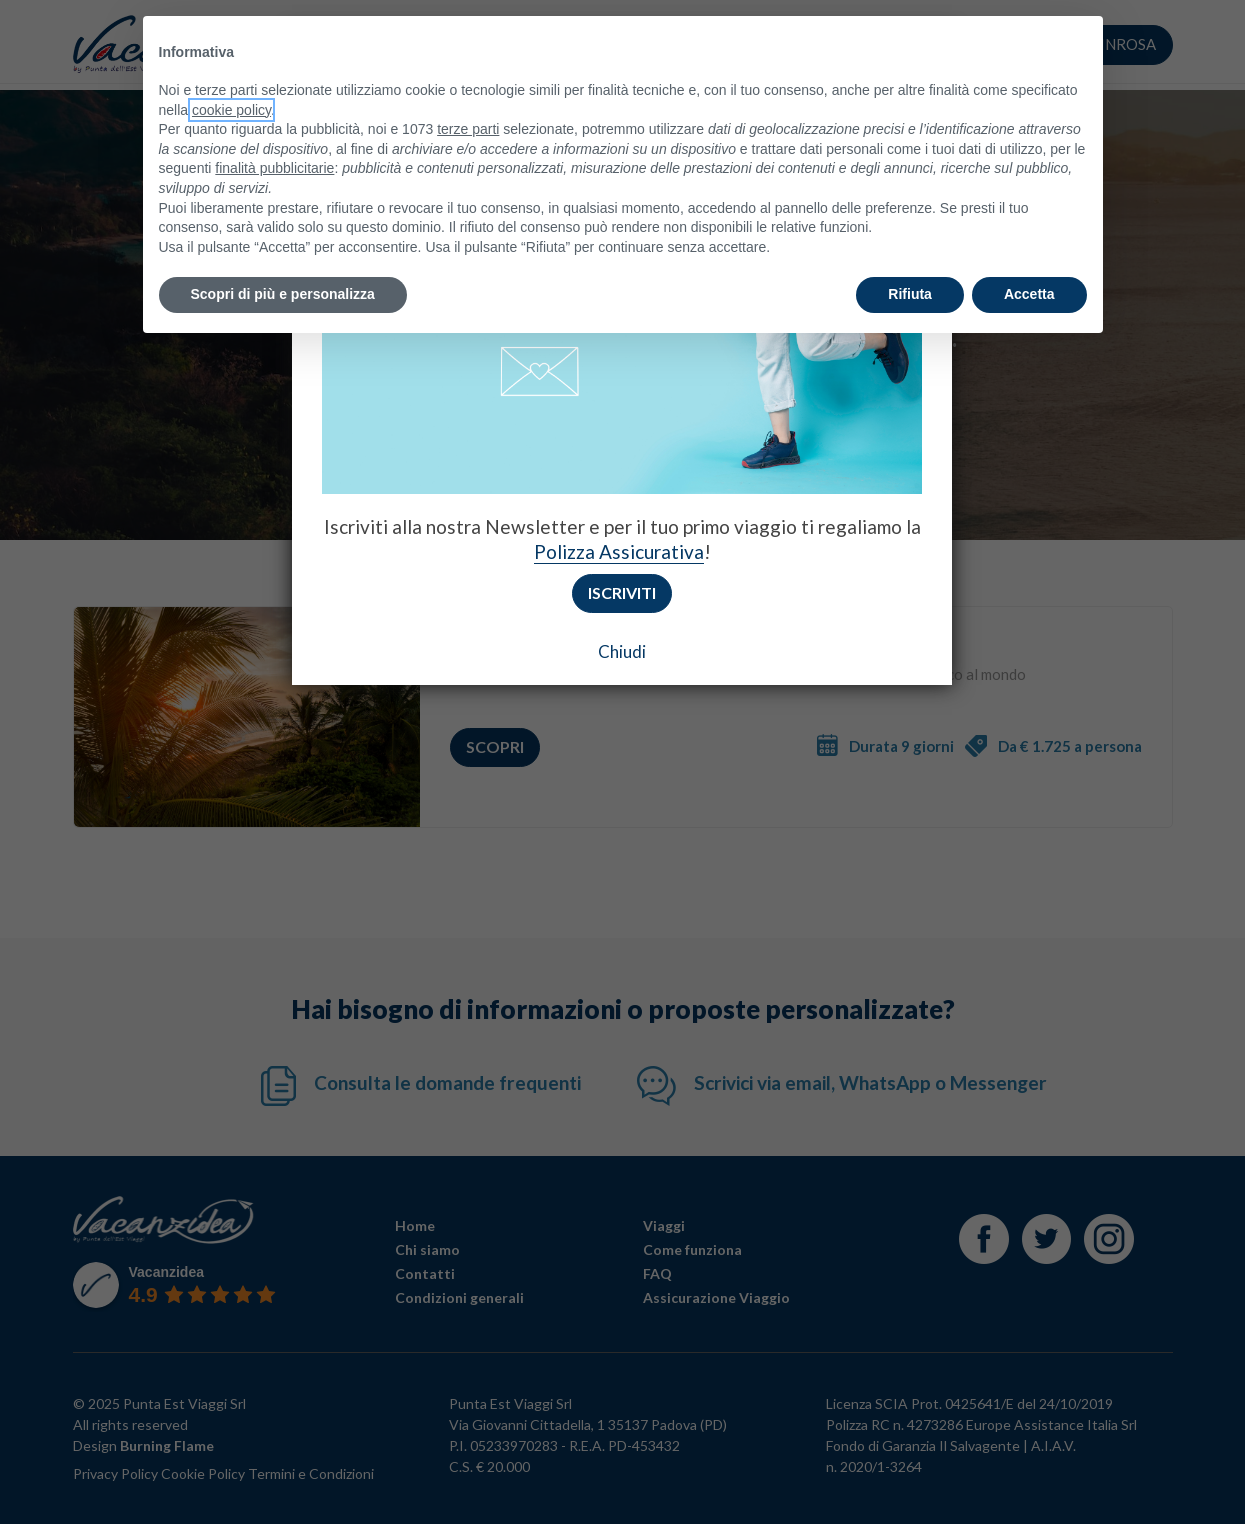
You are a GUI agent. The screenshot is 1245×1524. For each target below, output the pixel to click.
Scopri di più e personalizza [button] (283, 294)
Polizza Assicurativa (619, 551)
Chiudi (622, 651)
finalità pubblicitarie (274, 168)
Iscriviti (622, 592)
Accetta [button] (1029, 294)
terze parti (468, 129)
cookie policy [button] (231, 110)
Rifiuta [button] (910, 294)
